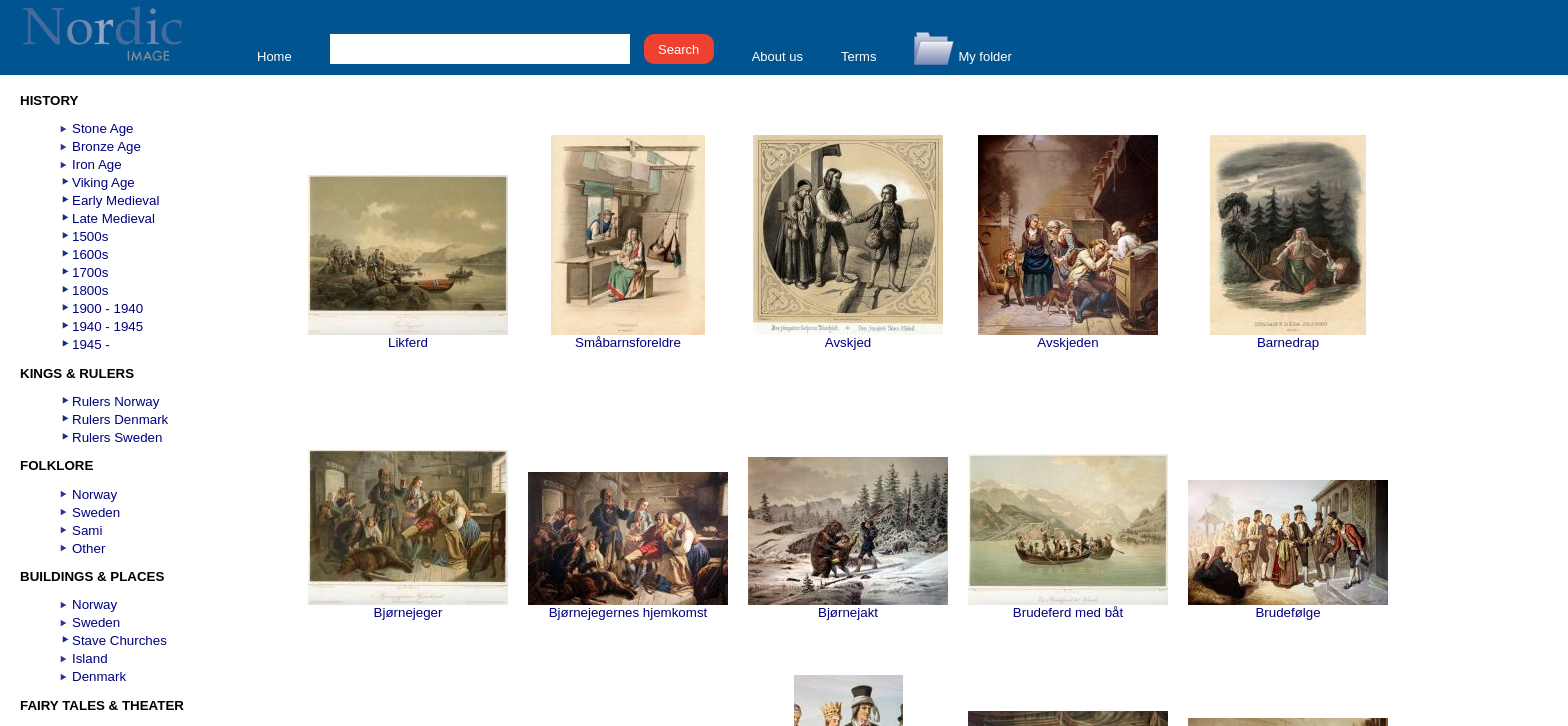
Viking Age (103, 182)
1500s (90, 236)
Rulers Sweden (117, 437)
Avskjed (848, 336)
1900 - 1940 (107, 308)
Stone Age (103, 128)
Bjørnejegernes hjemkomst (628, 606)
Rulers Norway (115, 401)
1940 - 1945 (107, 326)
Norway (94, 494)
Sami (87, 530)
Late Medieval (113, 218)
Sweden (96, 512)
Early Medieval (115, 200)
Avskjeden (1068, 336)
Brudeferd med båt (1068, 606)
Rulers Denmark (120, 419)
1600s (90, 254)
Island (90, 658)
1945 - (91, 344)
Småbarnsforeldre (628, 336)
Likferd (408, 336)
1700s (90, 272)
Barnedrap (1288, 336)
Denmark (99, 676)
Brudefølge (1288, 606)
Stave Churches (119, 640)
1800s (90, 290)
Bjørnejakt (848, 606)
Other (88, 548)
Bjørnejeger (408, 606)
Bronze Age (106, 146)
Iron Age (97, 164)
